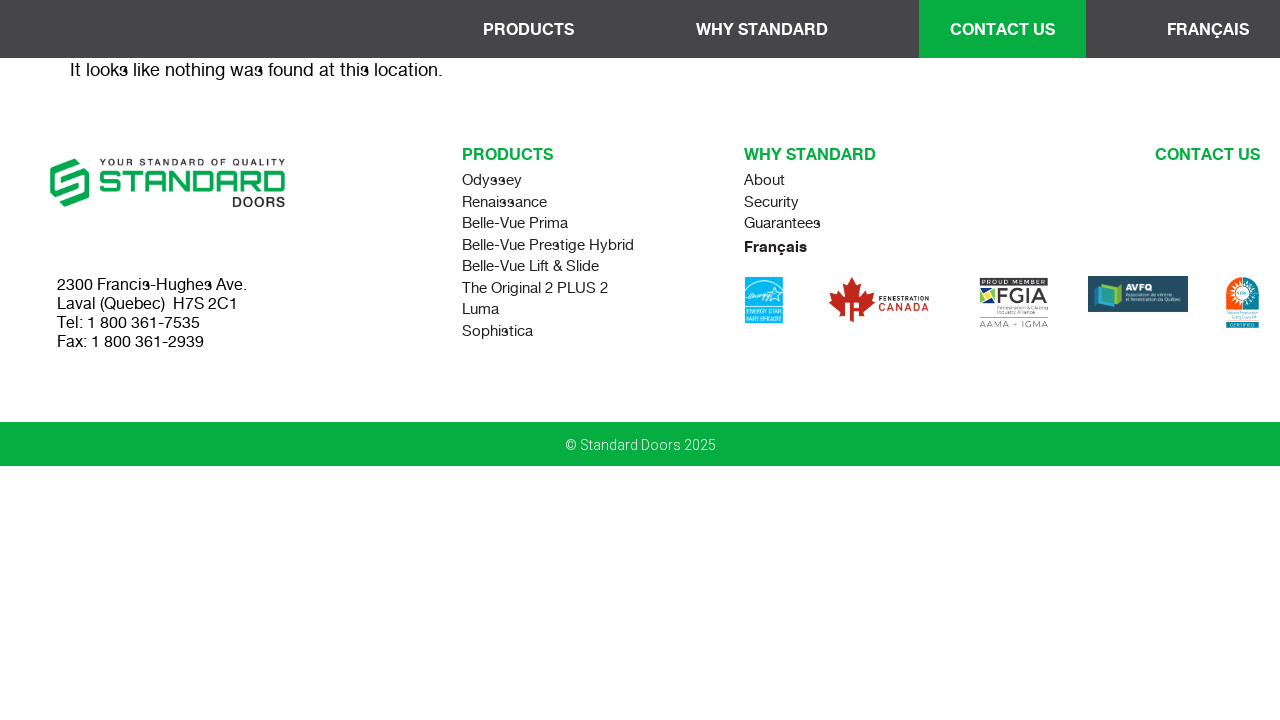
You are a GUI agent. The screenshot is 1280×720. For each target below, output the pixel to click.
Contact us (1207, 154)
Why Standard (767, 29)
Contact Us (1002, 29)
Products (533, 29)
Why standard (810, 154)
